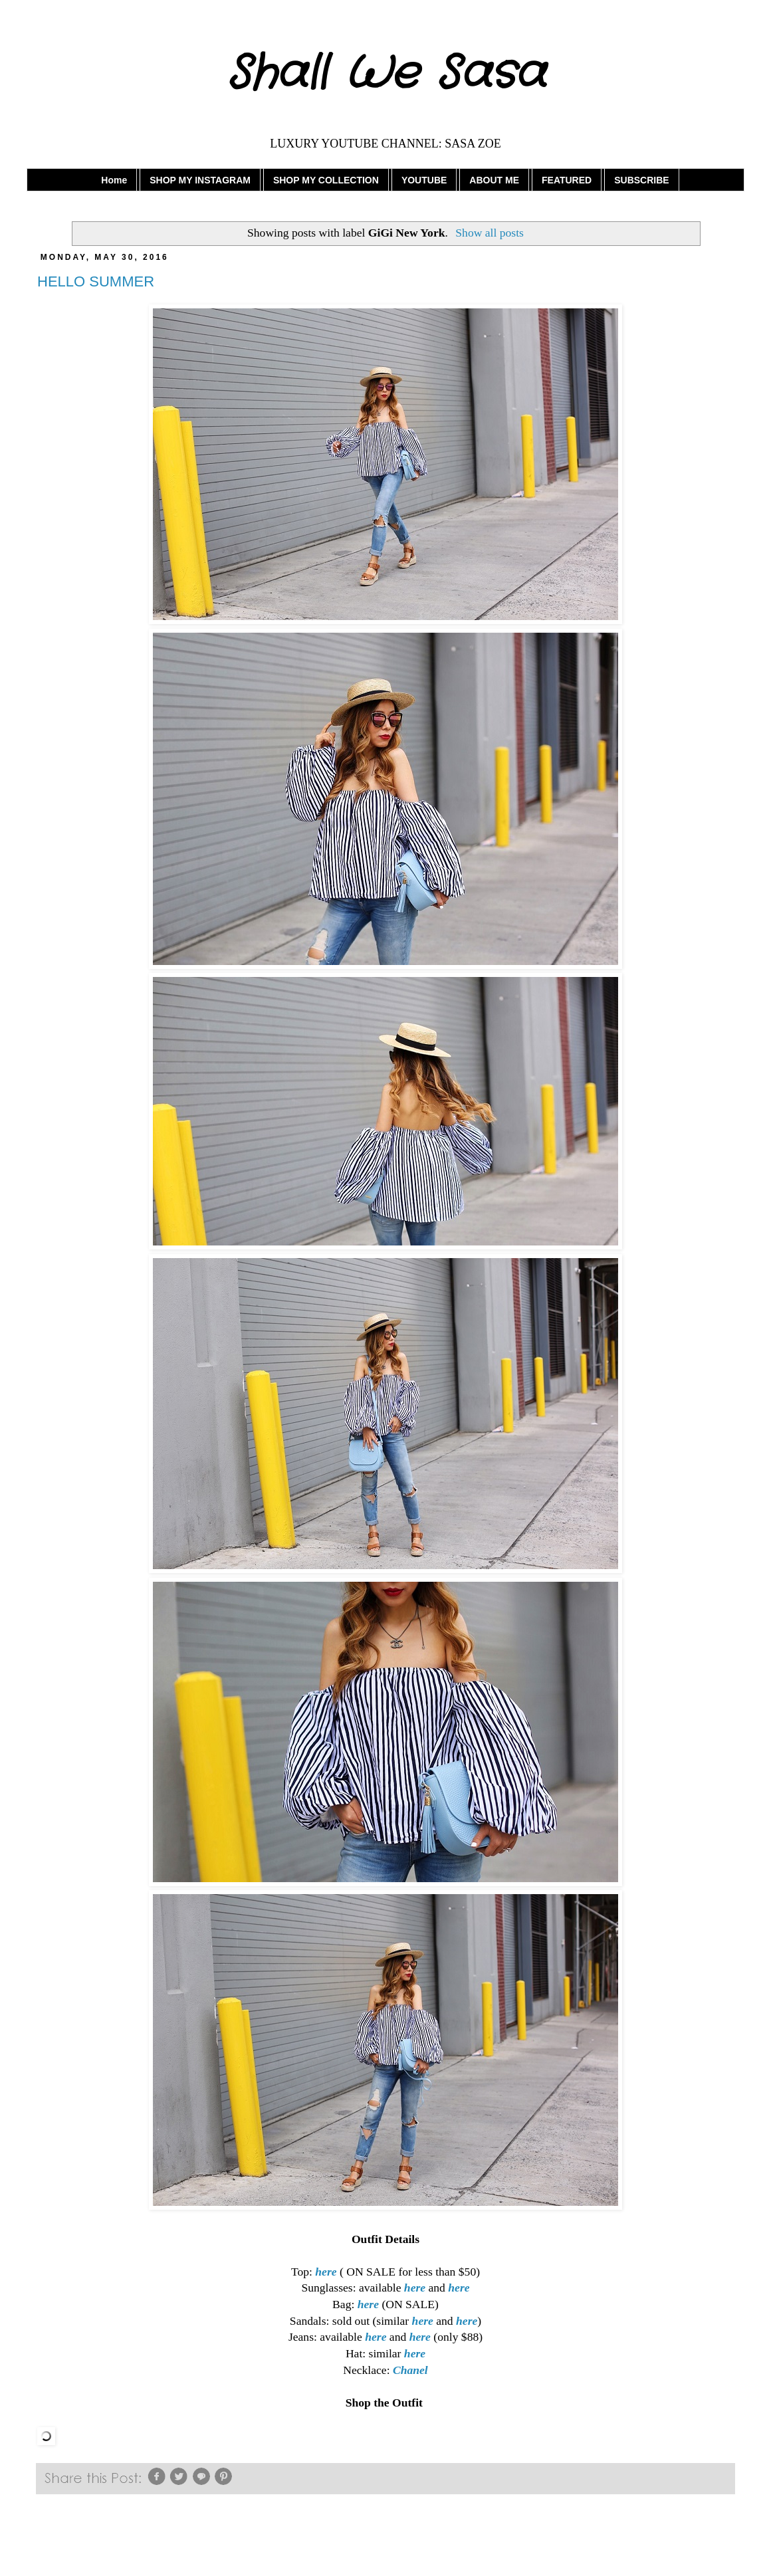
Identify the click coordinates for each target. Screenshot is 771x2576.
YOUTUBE (424, 180)
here (325, 2271)
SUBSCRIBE (641, 180)
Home (114, 180)
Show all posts (489, 232)
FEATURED (567, 180)
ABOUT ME (494, 180)
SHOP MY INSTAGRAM (200, 180)
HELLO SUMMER (95, 281)
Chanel (410, 2370)
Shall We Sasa (386, 74)
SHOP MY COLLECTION (326, 180)
